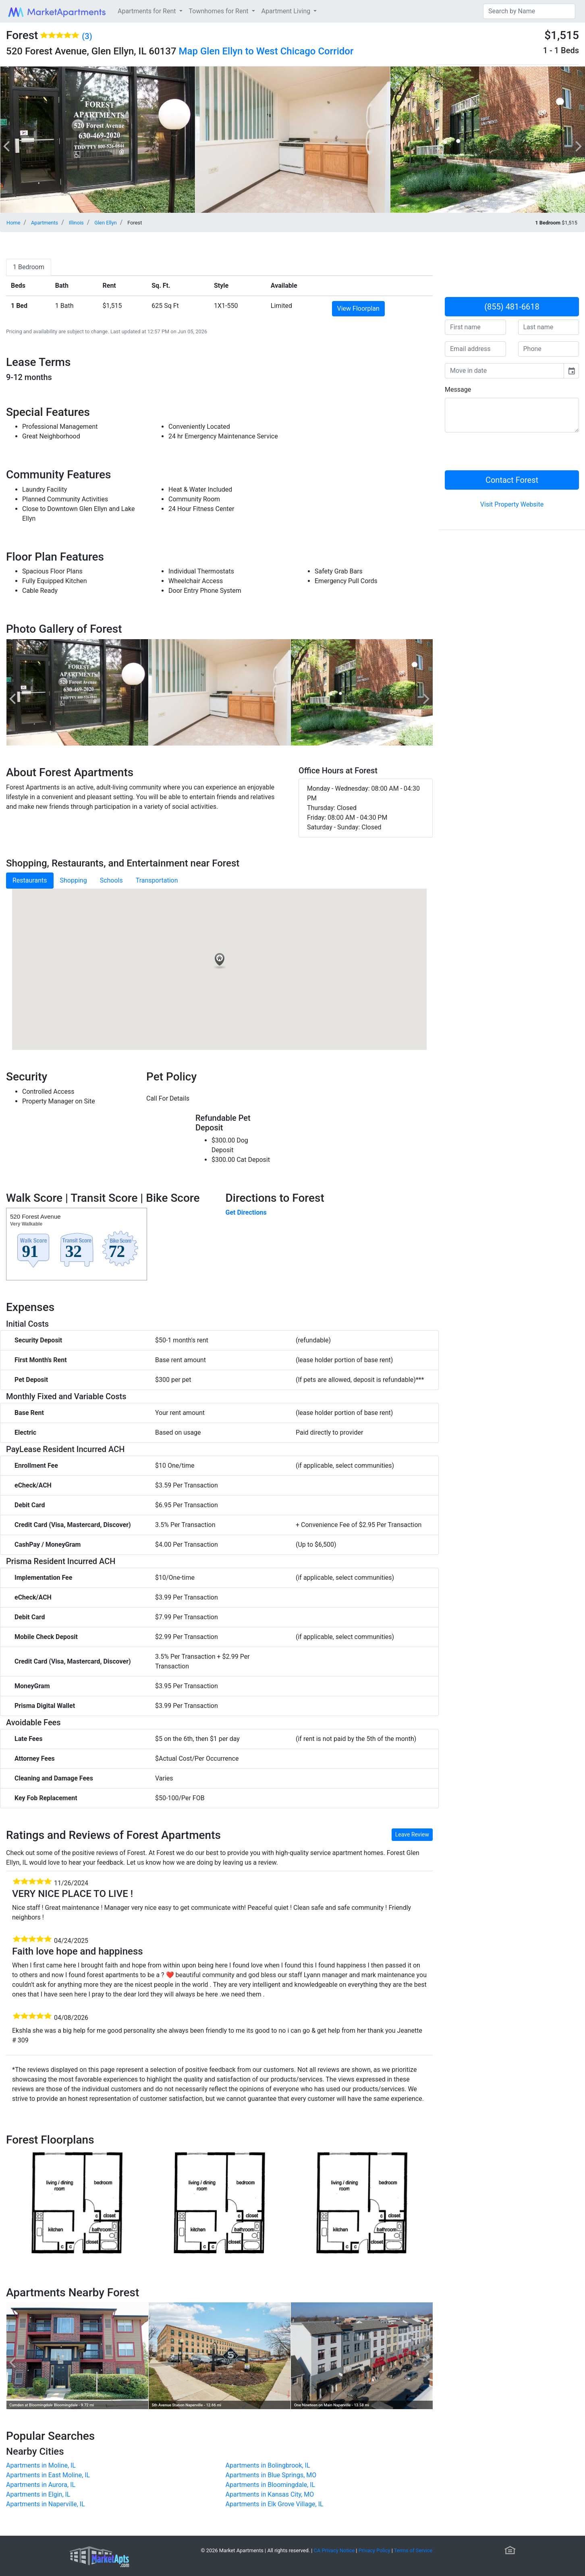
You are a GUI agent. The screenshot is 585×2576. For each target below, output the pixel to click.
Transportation (157, 880)
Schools (111, 880)
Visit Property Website (512, 504)
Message (458, 389)
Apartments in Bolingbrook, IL (268, 2465)
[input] (504, 370)
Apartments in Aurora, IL (40, 2485)
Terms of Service (413, 2550)
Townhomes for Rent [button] (219, 11)
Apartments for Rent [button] (147, 11)
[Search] (529, 11)
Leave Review (412, 1834)
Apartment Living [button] (286, 11)
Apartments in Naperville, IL (45, 2504)
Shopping (73, 880)
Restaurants (29, 880)
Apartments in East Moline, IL (48, 2475)
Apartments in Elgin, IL (38, 2494)
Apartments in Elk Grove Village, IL (275, 2504)
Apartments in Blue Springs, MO (271, 2475)
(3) (87, 36)
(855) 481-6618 (511, 307)
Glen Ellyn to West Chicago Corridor (277, 51)
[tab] (28, 267)
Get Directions (246, 1212)
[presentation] (506, 454)
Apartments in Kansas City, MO (270, 2494)
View (358, 308)
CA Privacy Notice (334, 2550)
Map (188, 51)
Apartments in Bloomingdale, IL (270, 2485)
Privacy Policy (374, 2550)
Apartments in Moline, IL (41, 2465)
